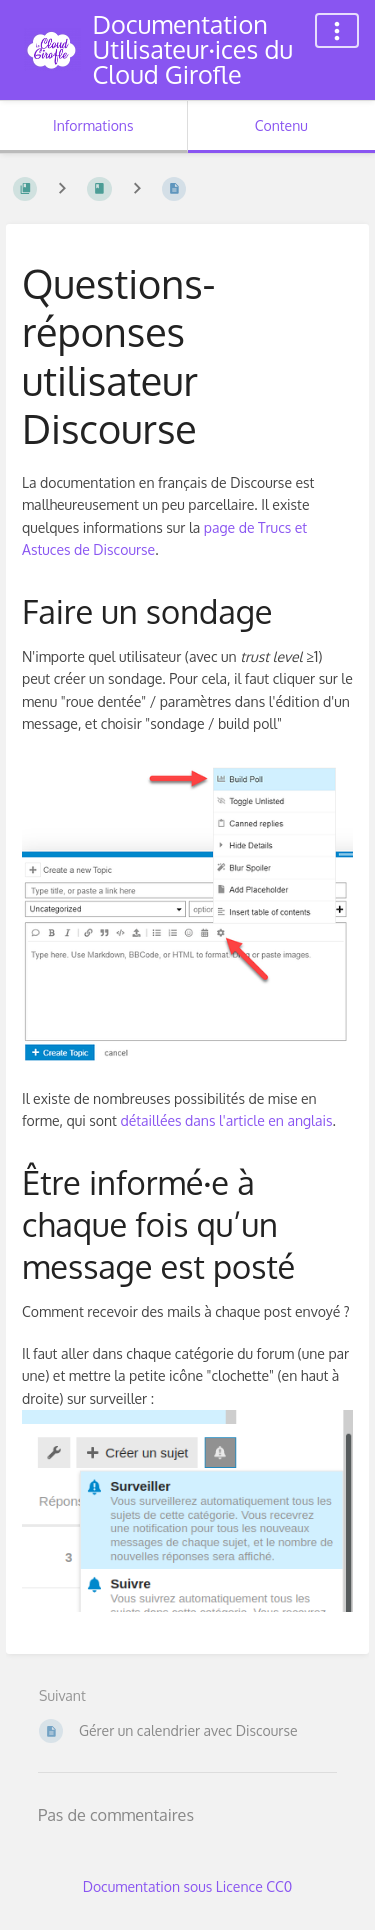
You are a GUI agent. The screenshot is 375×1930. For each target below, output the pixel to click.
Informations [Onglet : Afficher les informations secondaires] (93, 125)
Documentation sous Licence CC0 (188, 1886)
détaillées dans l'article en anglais (226, 1120)
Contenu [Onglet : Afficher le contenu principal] (281, 125)
